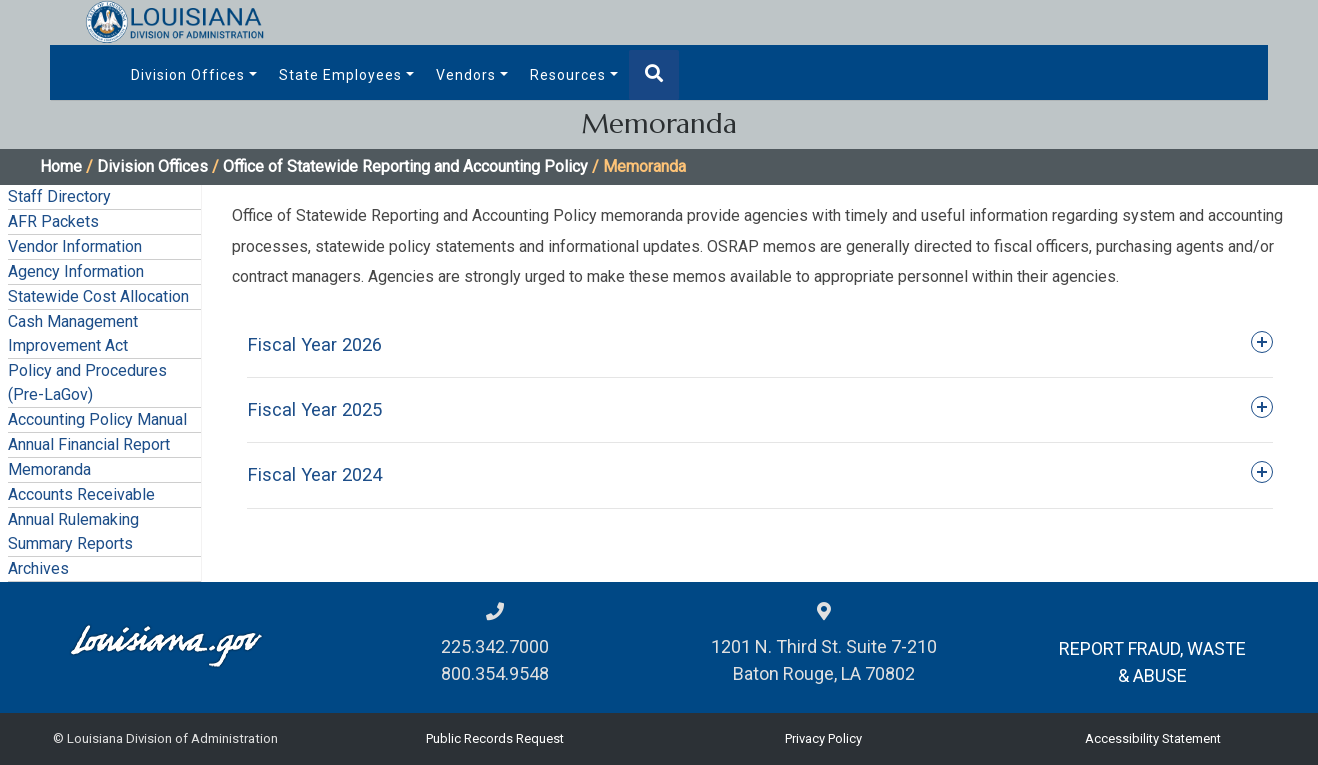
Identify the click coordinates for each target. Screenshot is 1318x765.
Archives (38, 568)
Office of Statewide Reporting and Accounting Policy (405, 166)
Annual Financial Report (89, 444)
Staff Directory (59, 196)
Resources (568, 75)
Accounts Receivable (81, 494)
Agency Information (76, 271)
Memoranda (49, 469)
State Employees (340, 75)
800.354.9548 (495, 673)
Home (61, 166)
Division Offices (188, 75)
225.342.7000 (495, 646)
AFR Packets (53, 221)
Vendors (466, 75)
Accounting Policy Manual (97, 419)
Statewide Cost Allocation (98, 296)
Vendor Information (75, 246)
